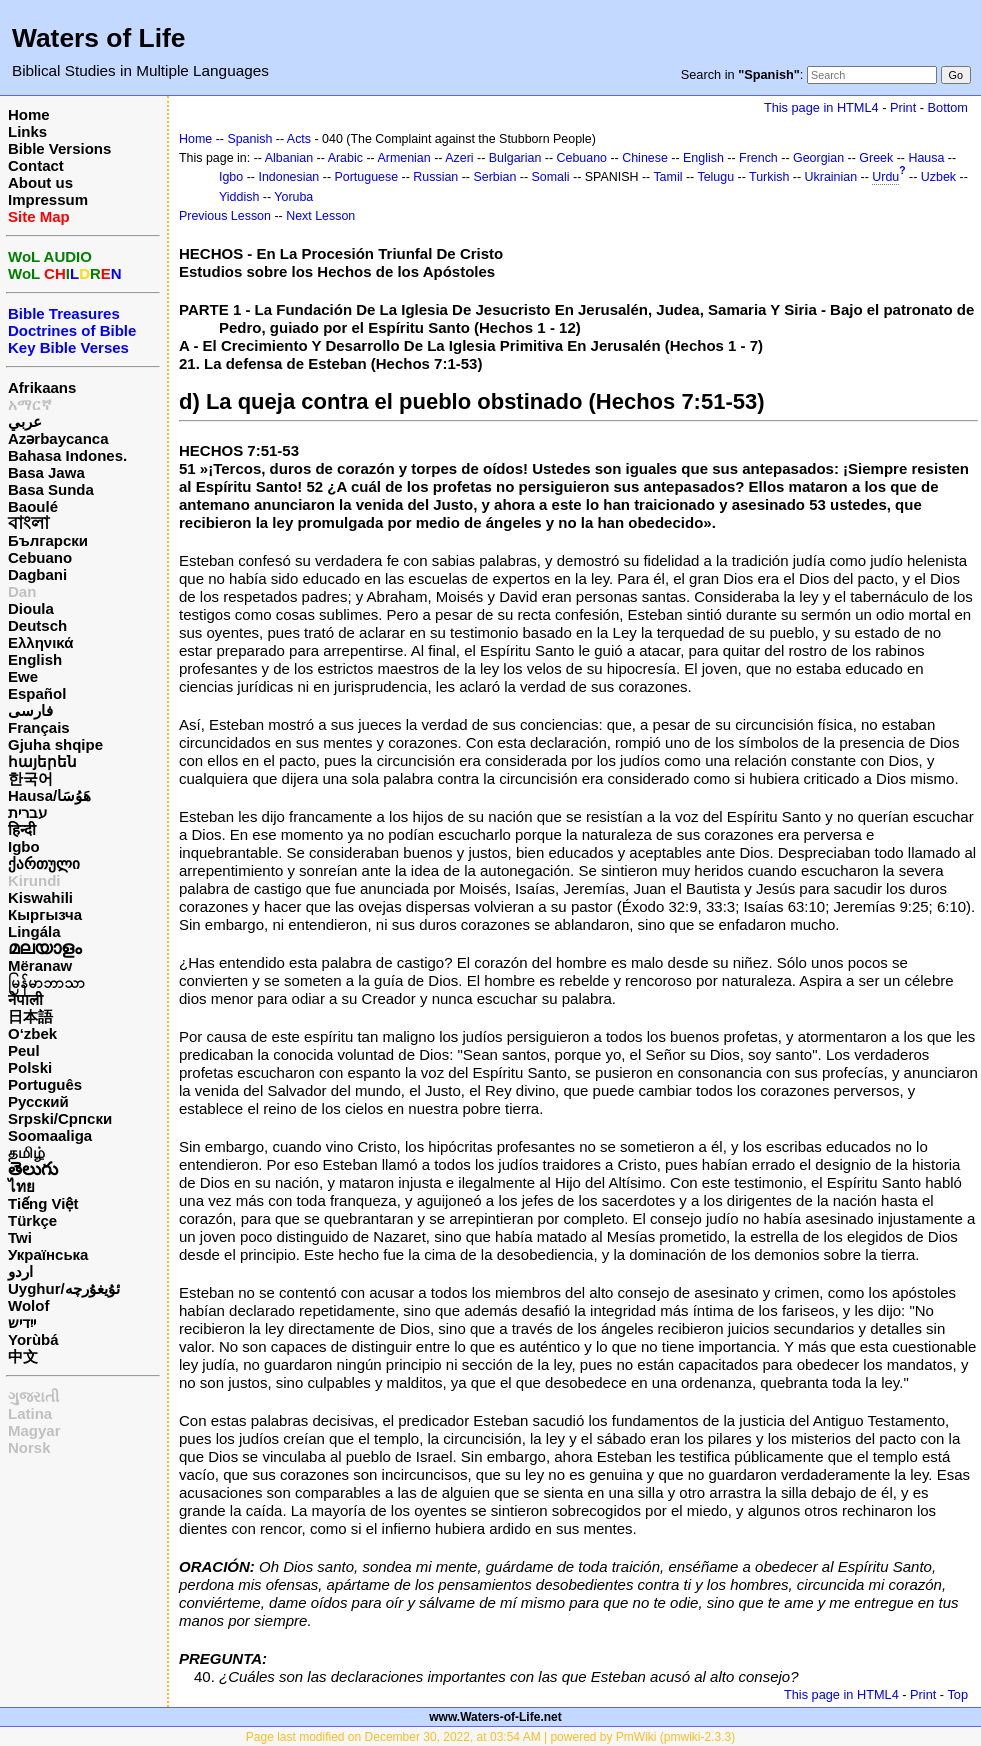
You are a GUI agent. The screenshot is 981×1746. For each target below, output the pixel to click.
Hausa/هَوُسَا (49, 795)
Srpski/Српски (60, 1118)
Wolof (28, 1305)
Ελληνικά (40, 642)
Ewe (23, 676)
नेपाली (25, 999)
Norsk (29, 1447)
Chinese (645, 158)
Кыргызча (45, 914)
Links (27, 131)
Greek (876, 158)
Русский (38, 1101)
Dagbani (37, 574)
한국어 (30, 778)
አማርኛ (30, 404)
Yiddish (239, 197)
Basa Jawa (46, 472)
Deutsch (37, 625)
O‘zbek (32, 1033)
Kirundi (34, 880)
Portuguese (366, 177)
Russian (435, 177)
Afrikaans (42, 387)
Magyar (34, 1430)
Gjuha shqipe (55, 744)
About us (40, 182)
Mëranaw (40, 965)
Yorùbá (33, 1339)
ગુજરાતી (33, 1396)
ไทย (21, 1186)
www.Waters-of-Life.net (495, 1717)
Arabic (345, 158)
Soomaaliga (50, 1135)
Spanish (249, 139)
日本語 (30, 1016)
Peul (24, 1050)
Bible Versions (59, 148)
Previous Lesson (225, 216)
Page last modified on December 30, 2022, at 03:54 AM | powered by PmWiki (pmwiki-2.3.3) (490, 1737)
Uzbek (938, 177)
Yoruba (293, 197)
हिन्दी (22, 829)
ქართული (44, 863)
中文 (23, 1356)
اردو (20, 1271)
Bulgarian (515, 158)
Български (48, 540)
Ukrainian (831, 177)
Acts (299, 139)
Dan (22, 591)
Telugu (715, 177)
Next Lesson (320, 216)
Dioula (31, 608)
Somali (551, 177)
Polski (30, 1067)
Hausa (926, 158)
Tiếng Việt (43, 1203)
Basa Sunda (51, 489)
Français (39, 727)
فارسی (30, 710)
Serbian (494, 177)
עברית (27, 812)
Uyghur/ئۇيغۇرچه (64, 1288)
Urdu (885, 177)
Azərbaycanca (58, 438)
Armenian (403, 158)
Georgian (818, 158)
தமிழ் (26, 1152)
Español (37, 693)
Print (903, 107)
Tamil (667, 177)
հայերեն (42, 761)
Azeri (459, 158)
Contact (36, 165)
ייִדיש (22, 1322)
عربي (25, 421)
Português (45, 1084)
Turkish (769, 177)
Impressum (48, 199)
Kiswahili (40, 897)
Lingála (34, 931)
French (758, 158)
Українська (48, 1254)
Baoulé (33, 506)
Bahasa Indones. (67, 455)
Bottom (948, 107)
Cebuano (40, 557)
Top (957, 1694)
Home (29, 114)
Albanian (289, 158)
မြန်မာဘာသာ (46, 982)
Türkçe (32, 1220)
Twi (20, 1237)
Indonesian (288, 177)
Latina (30, 1413)
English (35, 659)
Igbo (24, 846)
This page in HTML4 (821, 107)
